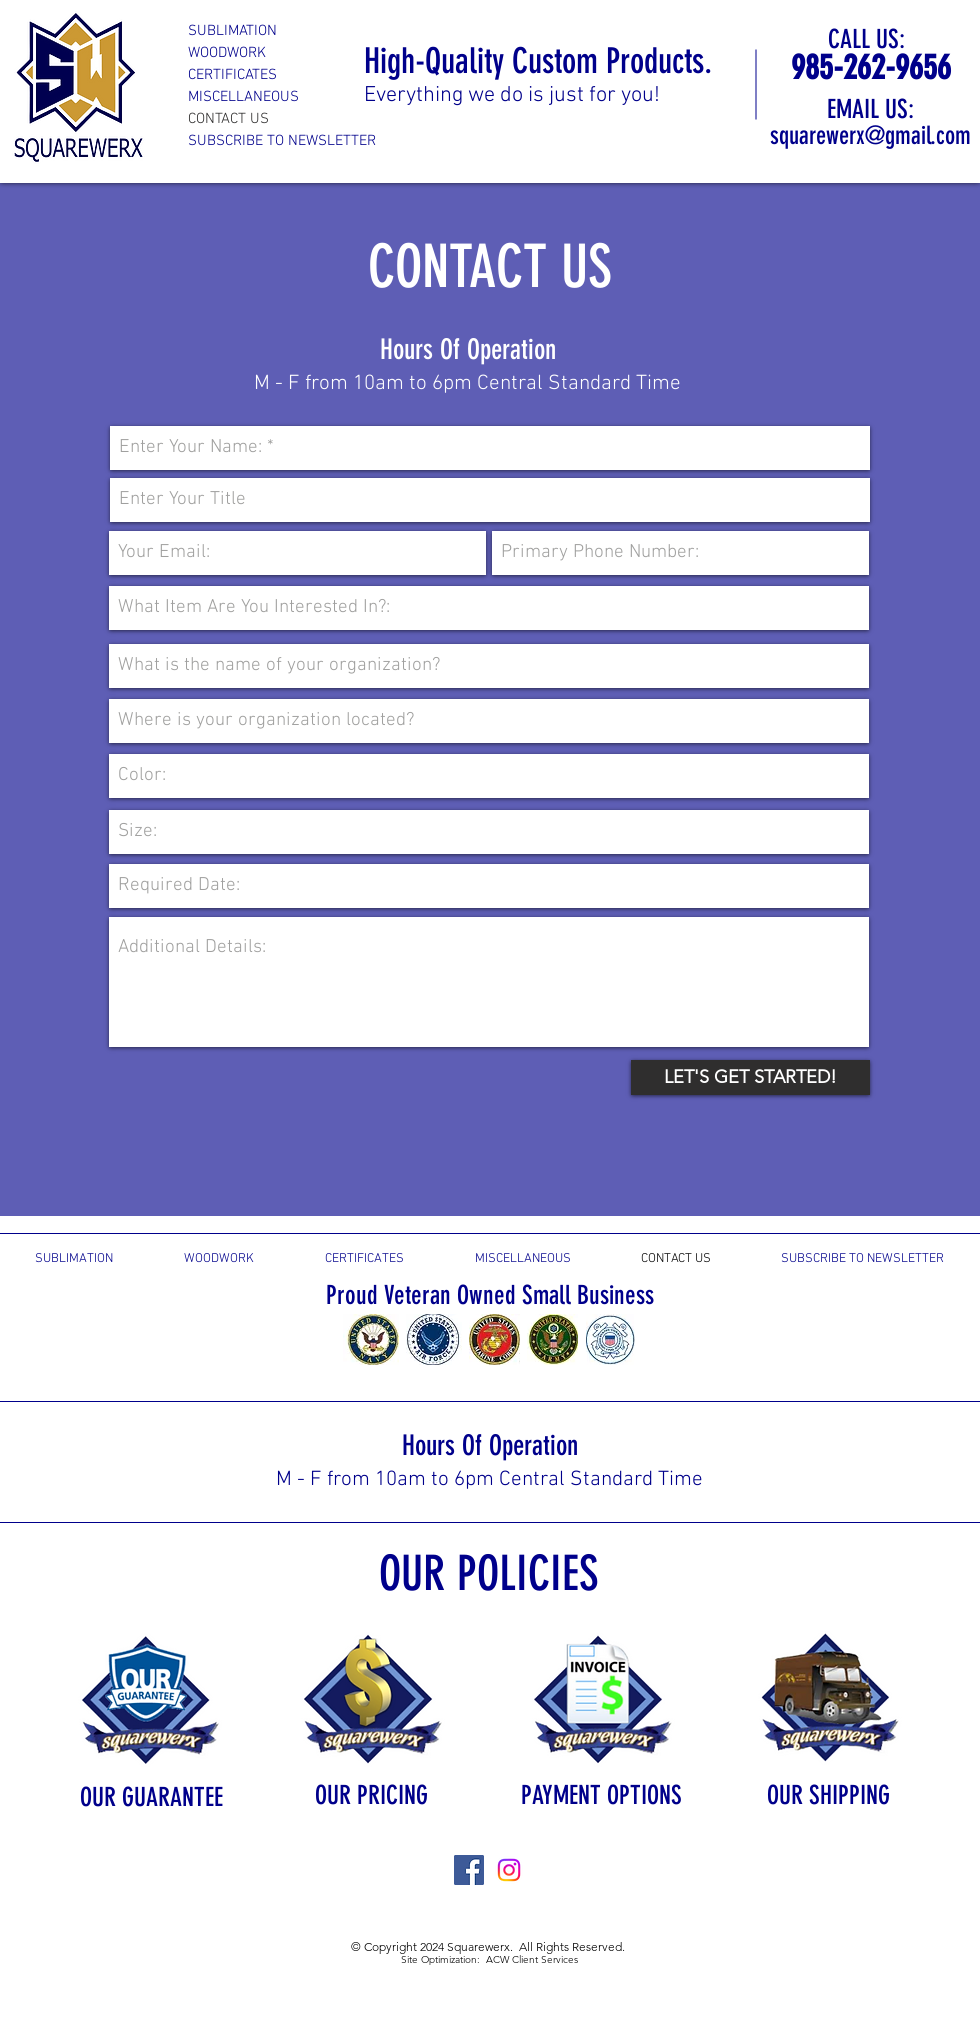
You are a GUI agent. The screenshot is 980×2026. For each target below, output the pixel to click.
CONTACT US (228, 119)
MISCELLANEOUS (243, 97)
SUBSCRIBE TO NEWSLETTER (282, 141)
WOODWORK (227, 53)
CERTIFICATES (232, 75)
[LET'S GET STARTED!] (750, 1077)
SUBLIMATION (232, 31)
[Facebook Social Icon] (469, 1870)
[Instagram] (509, 1870)
